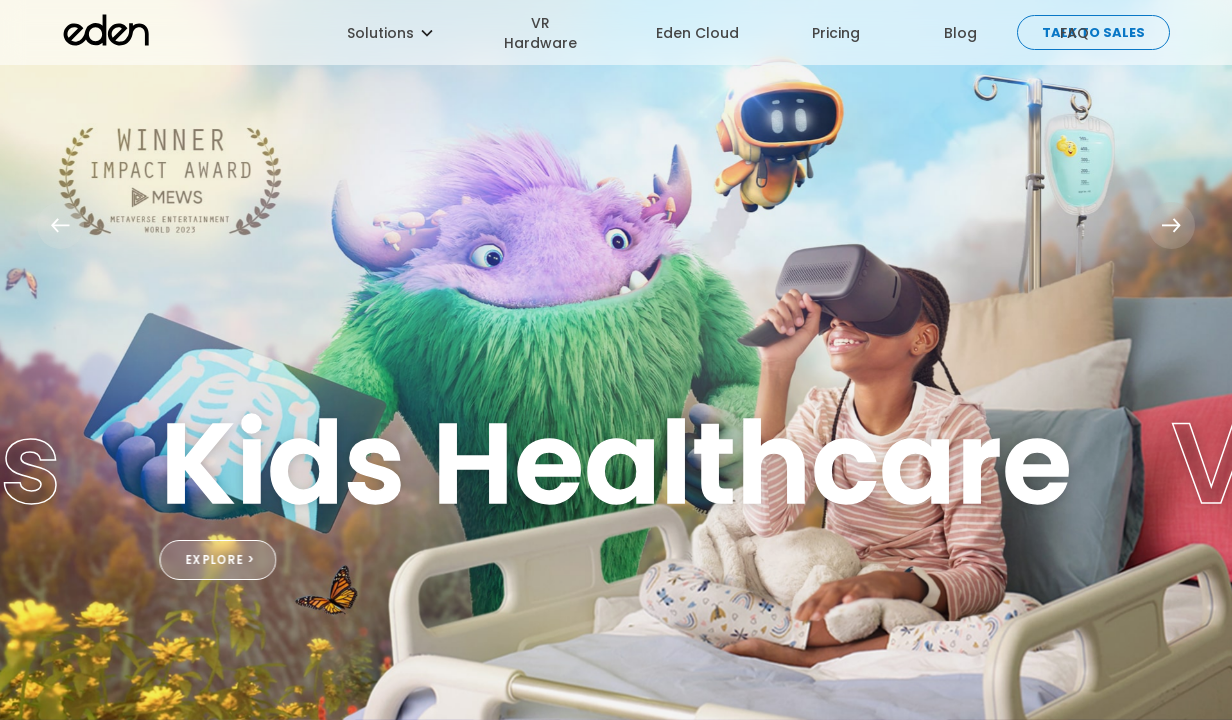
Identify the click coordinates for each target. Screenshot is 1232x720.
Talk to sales (1093, 32)
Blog (960, 33)
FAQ (1074, 33)
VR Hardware (540, 33)
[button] (380, 33)
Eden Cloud (697, 33)
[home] (196, 33)
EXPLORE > (220, 560)
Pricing (836, 33)
